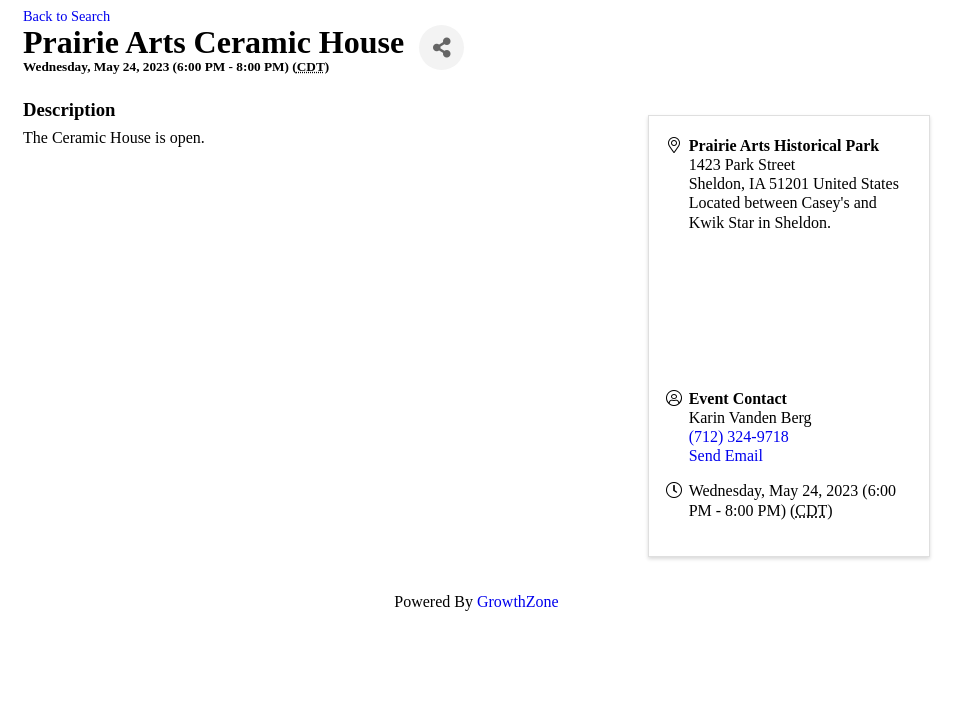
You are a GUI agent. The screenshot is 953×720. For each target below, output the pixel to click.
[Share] (441, 47)
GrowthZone (518, 601)
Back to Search (66, 16)
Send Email (726, 455)
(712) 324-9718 (739, 436)
